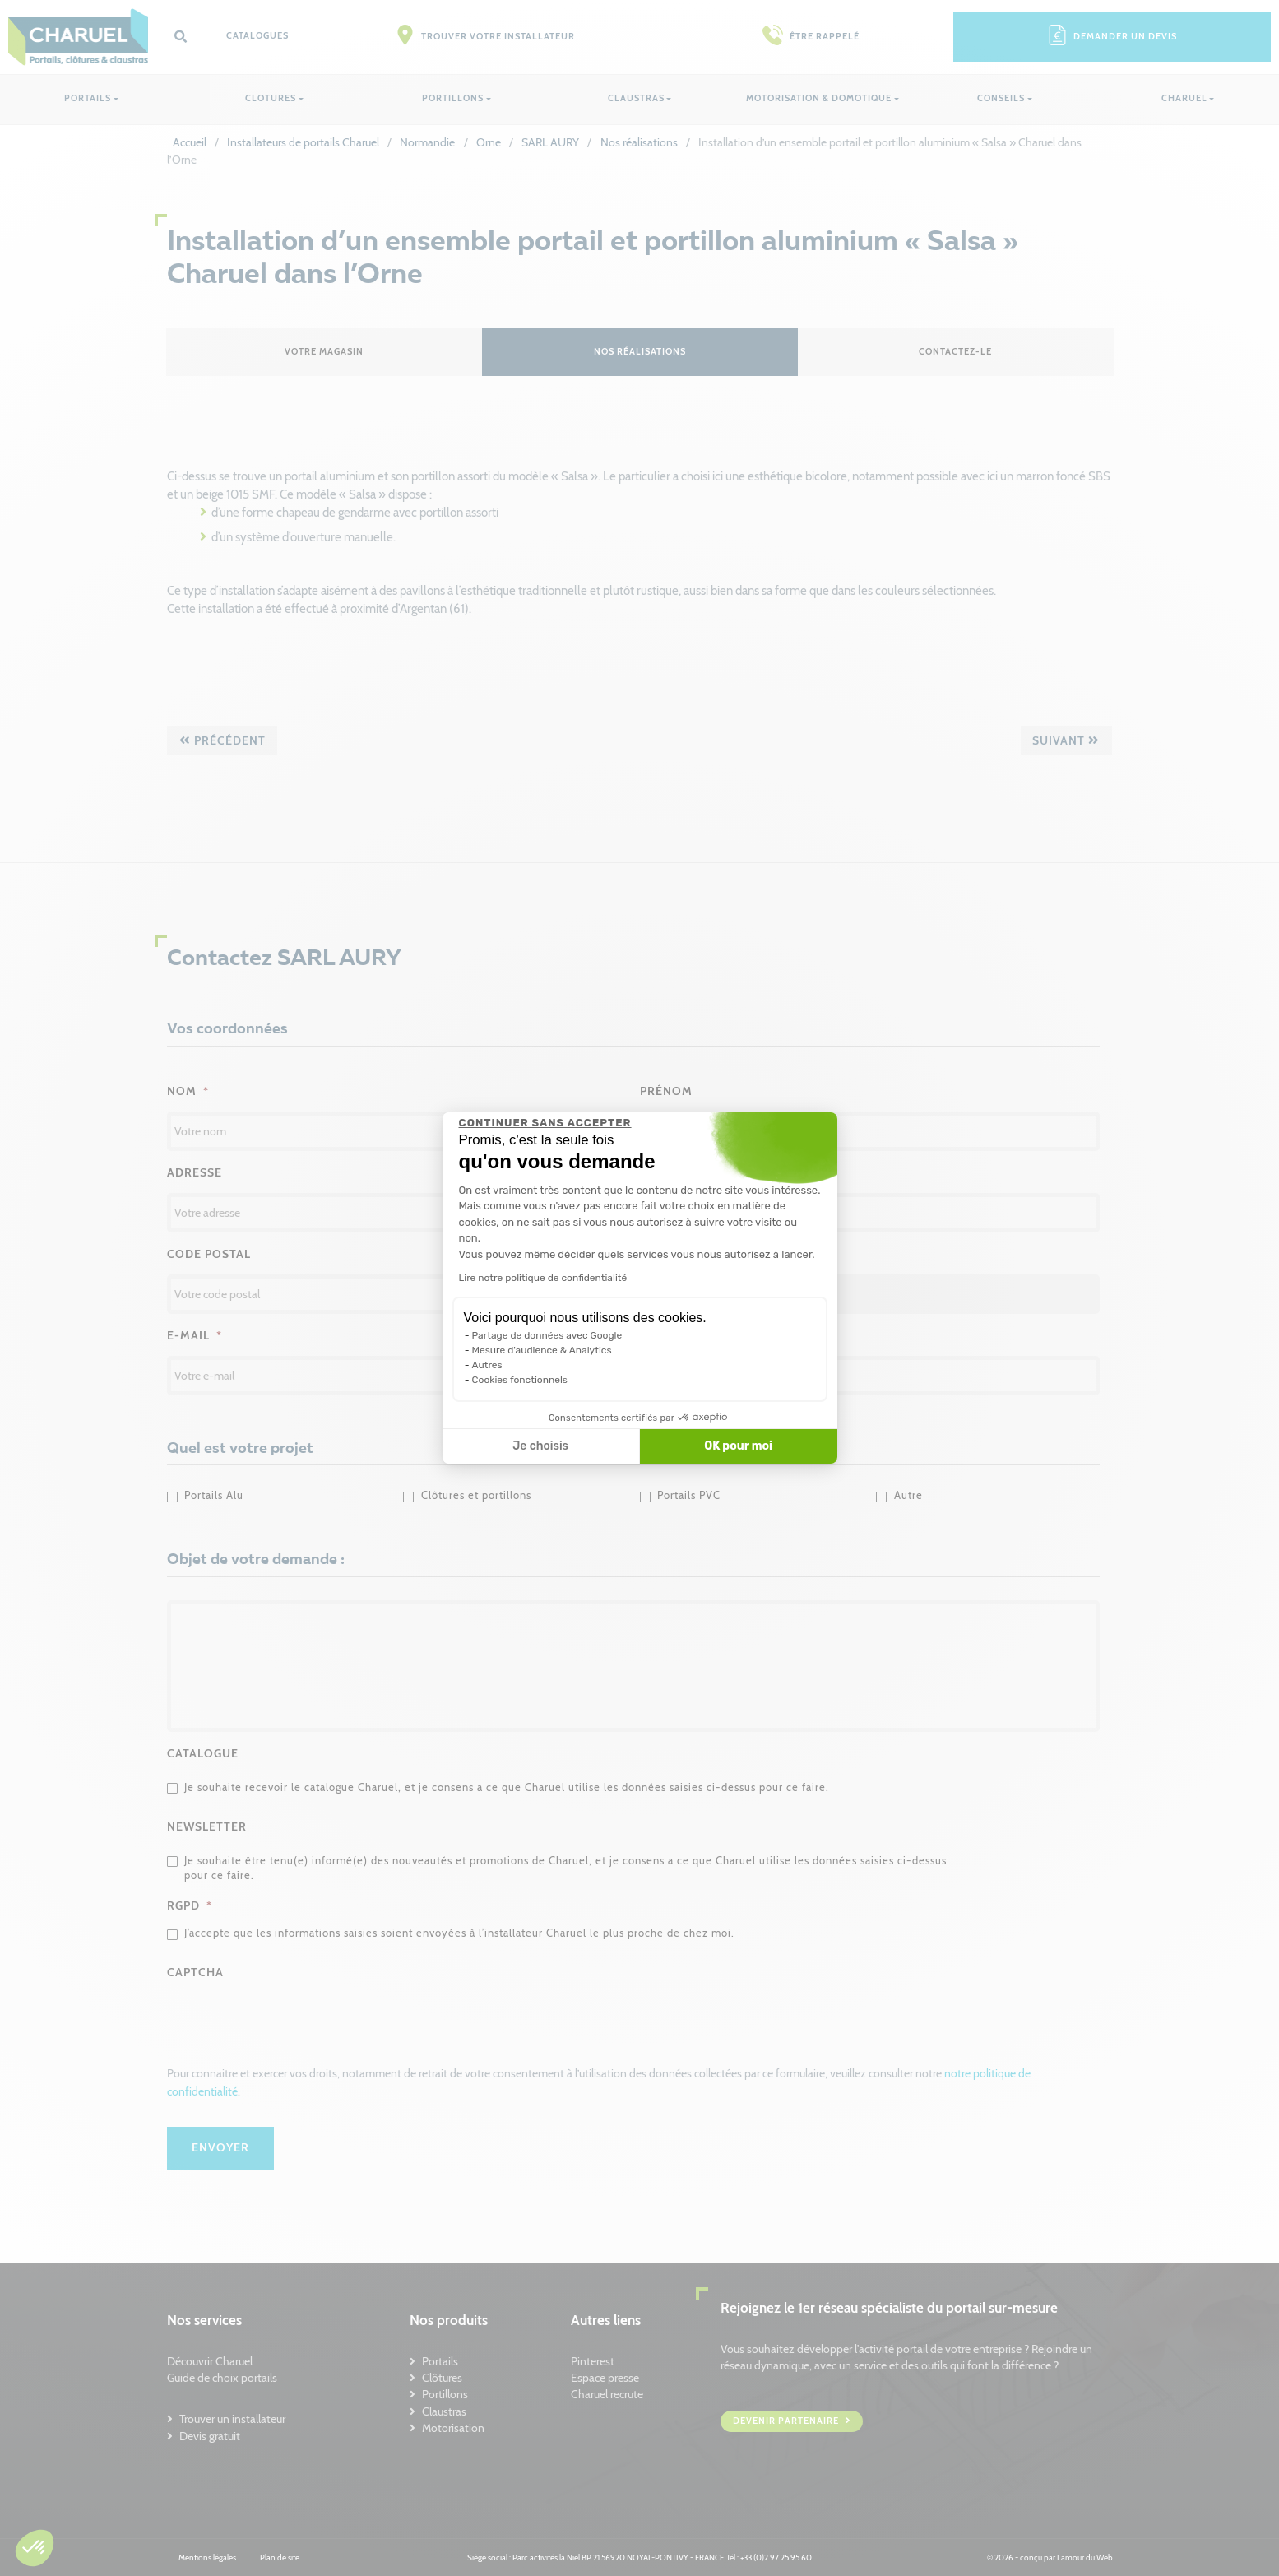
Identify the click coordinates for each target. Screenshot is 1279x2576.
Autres (487, 1365)
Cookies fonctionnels (520, 1379)
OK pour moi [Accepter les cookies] (738, 1446)
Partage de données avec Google (547, 1335)
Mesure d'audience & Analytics (542, 1350)
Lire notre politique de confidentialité (543, 1277)
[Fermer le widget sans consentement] (545, 1123)
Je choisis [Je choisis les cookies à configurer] (540, 1446)
